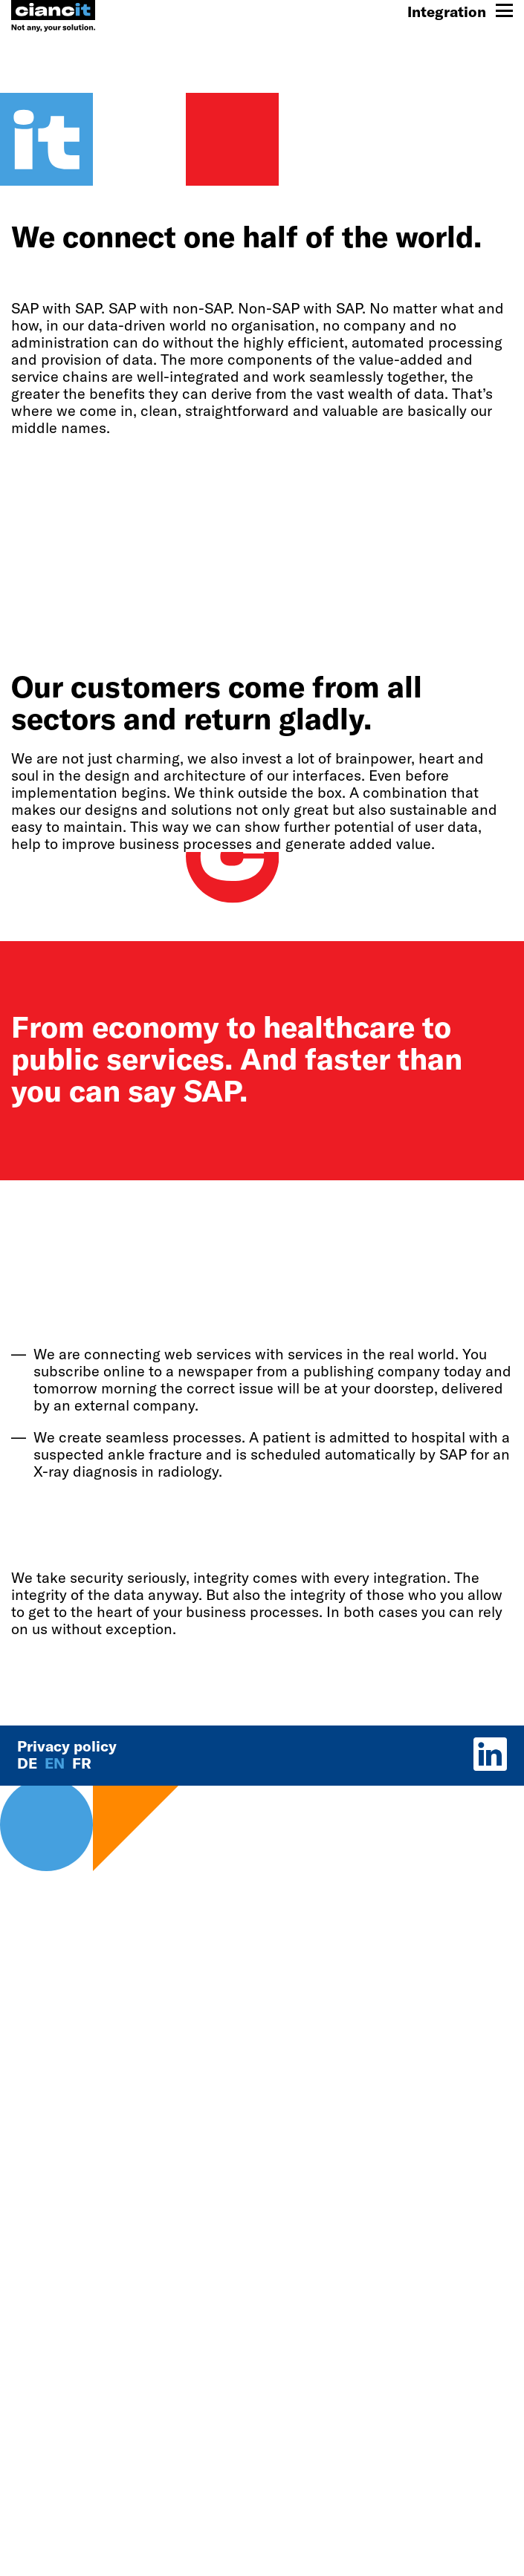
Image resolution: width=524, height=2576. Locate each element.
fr (81, 1763)
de (29, 1763)
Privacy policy (67, 1746)
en (56, 1763)
